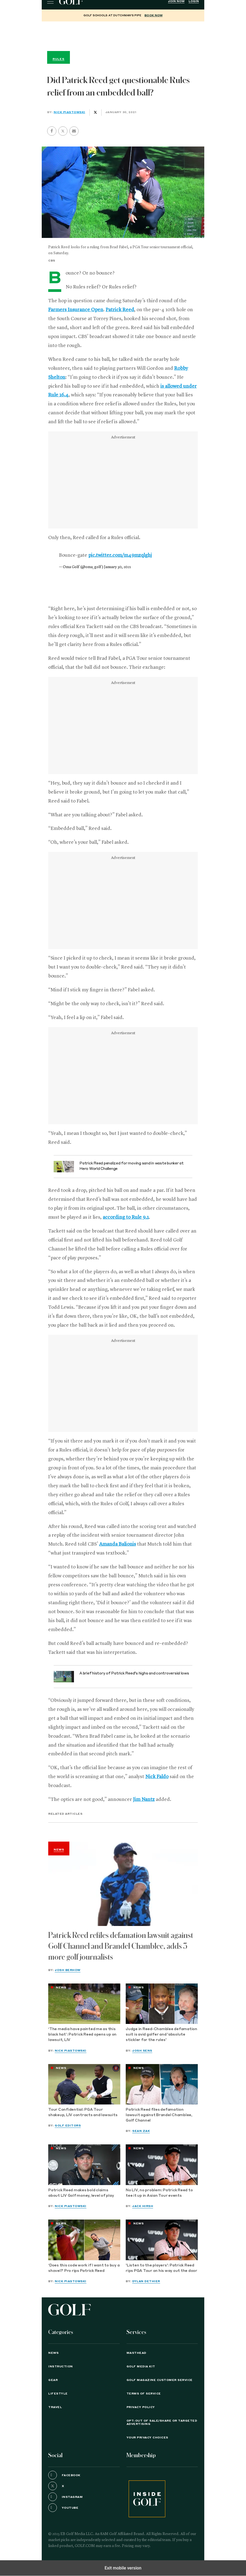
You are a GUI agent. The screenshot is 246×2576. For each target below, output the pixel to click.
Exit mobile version (123, 2568)
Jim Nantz (144, 1799)
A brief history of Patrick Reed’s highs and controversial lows (134, 1673)
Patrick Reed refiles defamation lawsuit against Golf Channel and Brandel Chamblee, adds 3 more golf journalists (120, 1946)
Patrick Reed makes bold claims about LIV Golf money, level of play (81, 2193)
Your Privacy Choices (147, 2437)
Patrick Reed (120, 309)
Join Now (176, 1)
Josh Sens (142, 2050)
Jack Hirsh (142, 2206)
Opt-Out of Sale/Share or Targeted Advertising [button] (162, 2422)
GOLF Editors (68, 2125)
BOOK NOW (153, 15)
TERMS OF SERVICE (144, 2393)
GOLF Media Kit (141, 2366)
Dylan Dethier (146, 2281)
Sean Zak (141, 2131)
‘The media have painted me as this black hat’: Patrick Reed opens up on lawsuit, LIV (82, 2034)
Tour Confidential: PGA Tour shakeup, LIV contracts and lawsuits (83, 2112)
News (59, 1849)
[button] (63, 131)
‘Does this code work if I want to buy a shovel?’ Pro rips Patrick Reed (83, 2268)
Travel (55, 2407)
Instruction (60, 2366)
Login (194, 1)
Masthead (136, 2353)
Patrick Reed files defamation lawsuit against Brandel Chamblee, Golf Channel (159, 2115)
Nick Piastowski (69, 112)
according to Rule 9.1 (126, 1217)
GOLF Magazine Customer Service (160, 2380)
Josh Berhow (67, 1970)
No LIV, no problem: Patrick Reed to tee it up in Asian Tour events (159, 2193)
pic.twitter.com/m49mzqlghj (120, 555)
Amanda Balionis (117, 1544)
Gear (53, 2380)
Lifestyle (58, 2393)
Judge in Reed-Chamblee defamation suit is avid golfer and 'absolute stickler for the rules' (161, 2034)
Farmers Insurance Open (75, 309)
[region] (123, 35)
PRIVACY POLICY (141, 2407)
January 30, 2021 (117, 567)
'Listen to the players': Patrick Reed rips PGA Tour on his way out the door (161, 2268)
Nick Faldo (157, 1776)
